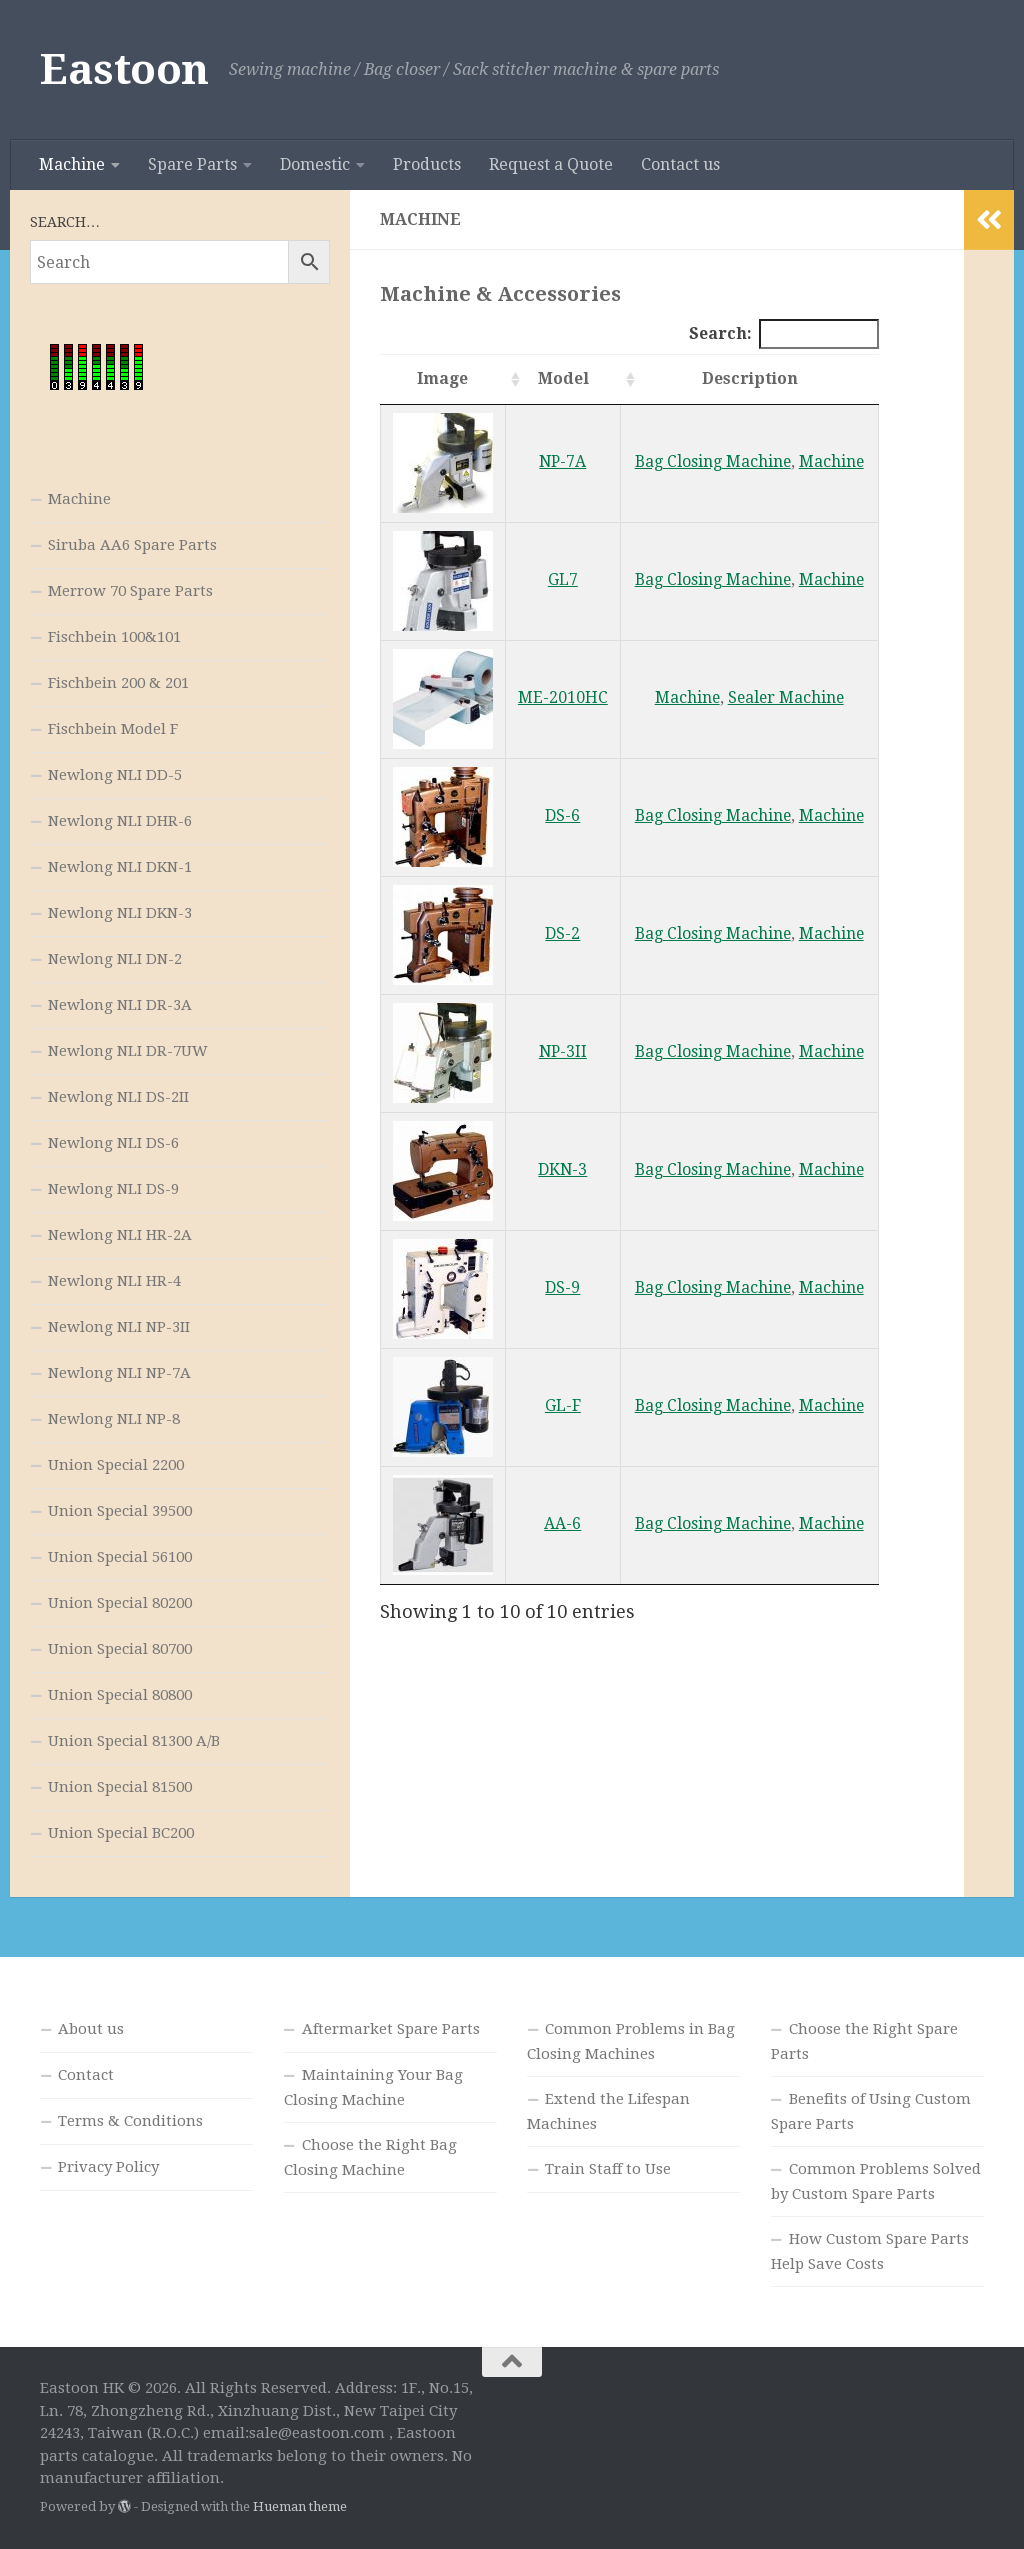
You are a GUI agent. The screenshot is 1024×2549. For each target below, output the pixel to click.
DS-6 (562, 815)
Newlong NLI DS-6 (113, 1143)
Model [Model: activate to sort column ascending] (563, 378)
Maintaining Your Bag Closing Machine (373, 2087)
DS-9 (562, 1287)
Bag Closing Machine (713, 461)
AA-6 (562, 1523)
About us (91, 2029)
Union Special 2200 (116, 1465)
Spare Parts (192, 164)
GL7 (563, 579)
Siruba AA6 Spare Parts (132, 545)
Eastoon (124, 69)
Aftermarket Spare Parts (391, 2029)
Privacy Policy (108, 2167)
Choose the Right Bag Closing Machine (370, 2157)
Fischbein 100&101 (114, 637)
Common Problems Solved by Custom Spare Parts (876, 2181)
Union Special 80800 (120, 1695)
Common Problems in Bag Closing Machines (631, 2041)
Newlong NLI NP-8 (114, 1419)
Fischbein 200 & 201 (118, 683)
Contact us (680, 164)
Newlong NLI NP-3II (119, 1327)
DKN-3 (562, 1169)
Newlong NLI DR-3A (120, 1005)
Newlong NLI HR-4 (114, 1281)
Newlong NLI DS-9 (113, 1189)
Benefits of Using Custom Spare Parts (871, 2111)
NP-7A (562, 461)
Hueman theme (300, 2506)
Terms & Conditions (130, 2121)
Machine (72, 164)
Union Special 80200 (120, 1603)
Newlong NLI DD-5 (115, 775)
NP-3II (563, 1051)
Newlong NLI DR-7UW (128, 1051)
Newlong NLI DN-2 (115, 959)
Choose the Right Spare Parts (864, 2041)
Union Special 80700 (120, 1649)
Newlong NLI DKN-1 (120, 867)
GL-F (563, 1405)
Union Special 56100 (120, 1557)
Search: (784, 333)
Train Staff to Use (608, 2169)
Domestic (315, 164)
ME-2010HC (563, 697)
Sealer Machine (786, 697)
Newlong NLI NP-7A (119, 1373)
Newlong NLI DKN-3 (120, 913)
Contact (86, 2075)
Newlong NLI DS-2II (118, 1097)
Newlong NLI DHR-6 (120, 821)
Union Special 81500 (120, 1787)
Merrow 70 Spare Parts (130, 591)
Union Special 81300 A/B (134, 1741)
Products (427, 164)
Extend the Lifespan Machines (608, 2111)
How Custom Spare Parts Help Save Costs (870, 2251)
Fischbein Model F (113, 729)
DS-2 (562, 933)
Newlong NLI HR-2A (120, 1235)
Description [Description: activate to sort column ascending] (750, 378)
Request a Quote (551, 164)
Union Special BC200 (121, 1833)
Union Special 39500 (120, 1511)
